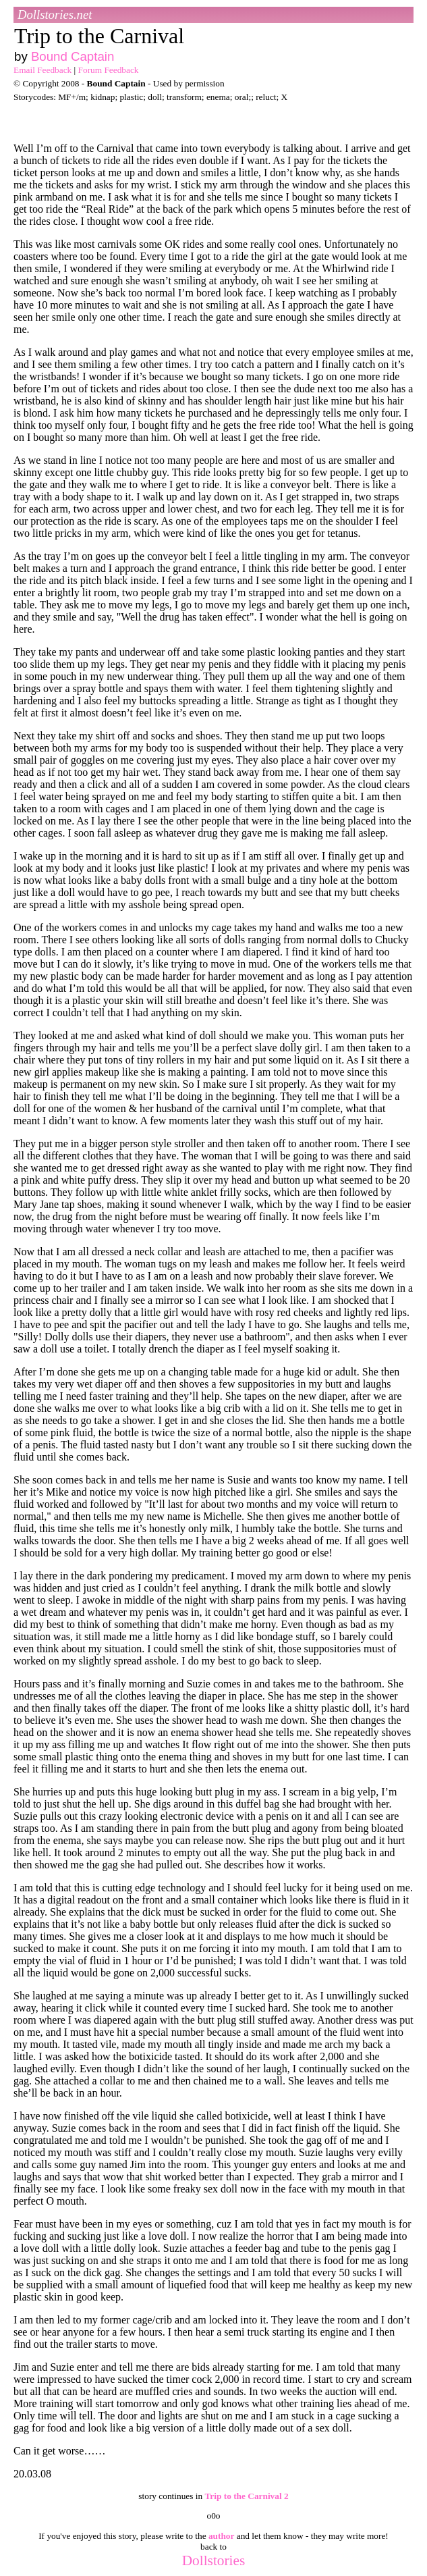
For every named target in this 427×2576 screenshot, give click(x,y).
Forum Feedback (108, 70)
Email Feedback (42, 70)
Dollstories (214, 2560)
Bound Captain (72, 56)
